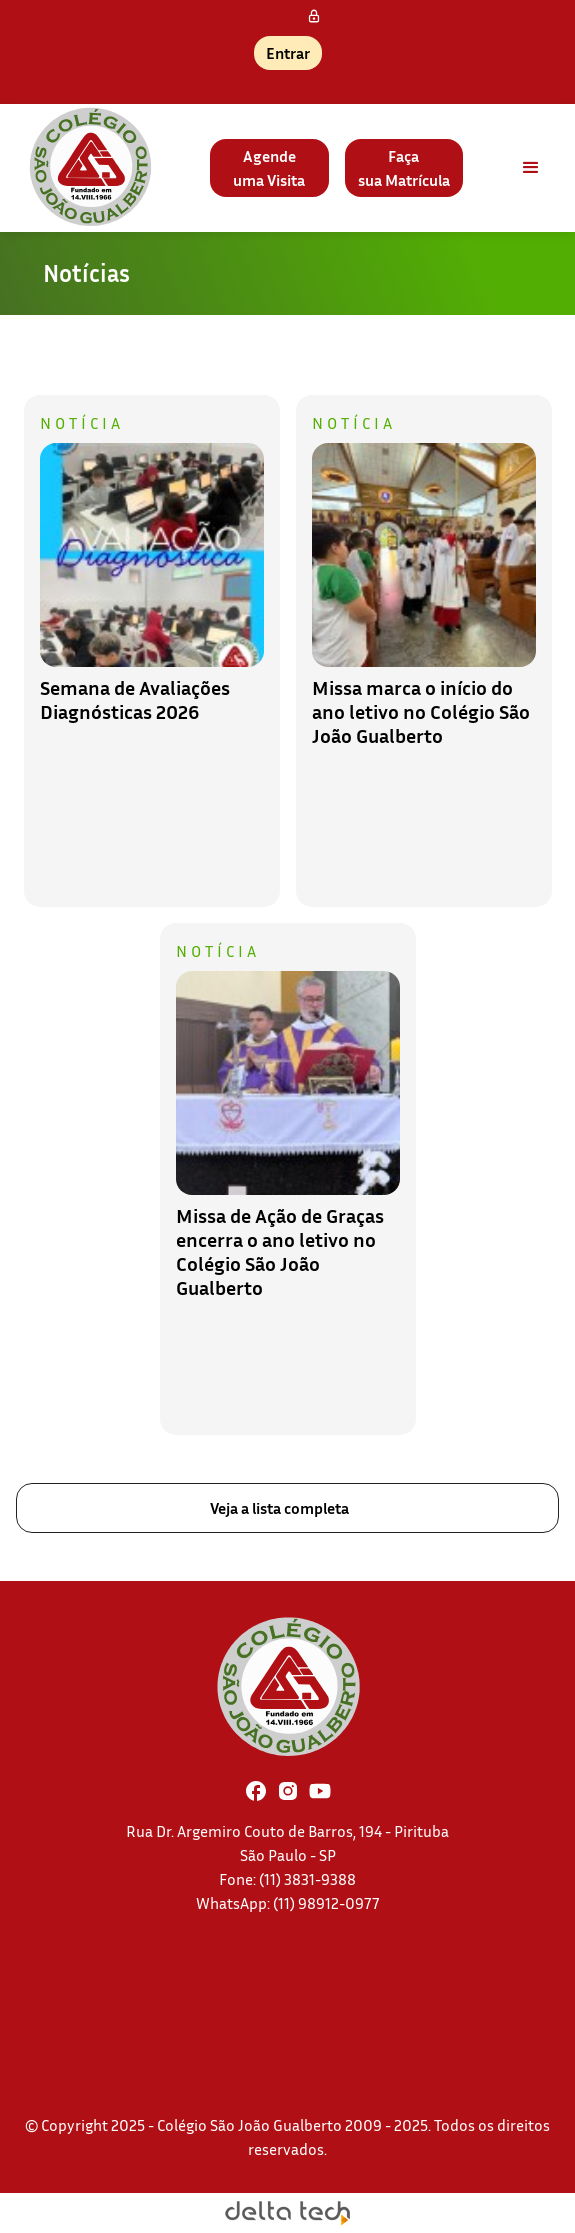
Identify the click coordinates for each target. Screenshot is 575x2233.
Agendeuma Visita (269, 168)
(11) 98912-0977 (326, 1903)
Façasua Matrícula (404, 168)
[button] (531, 168)
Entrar (288, 53)
